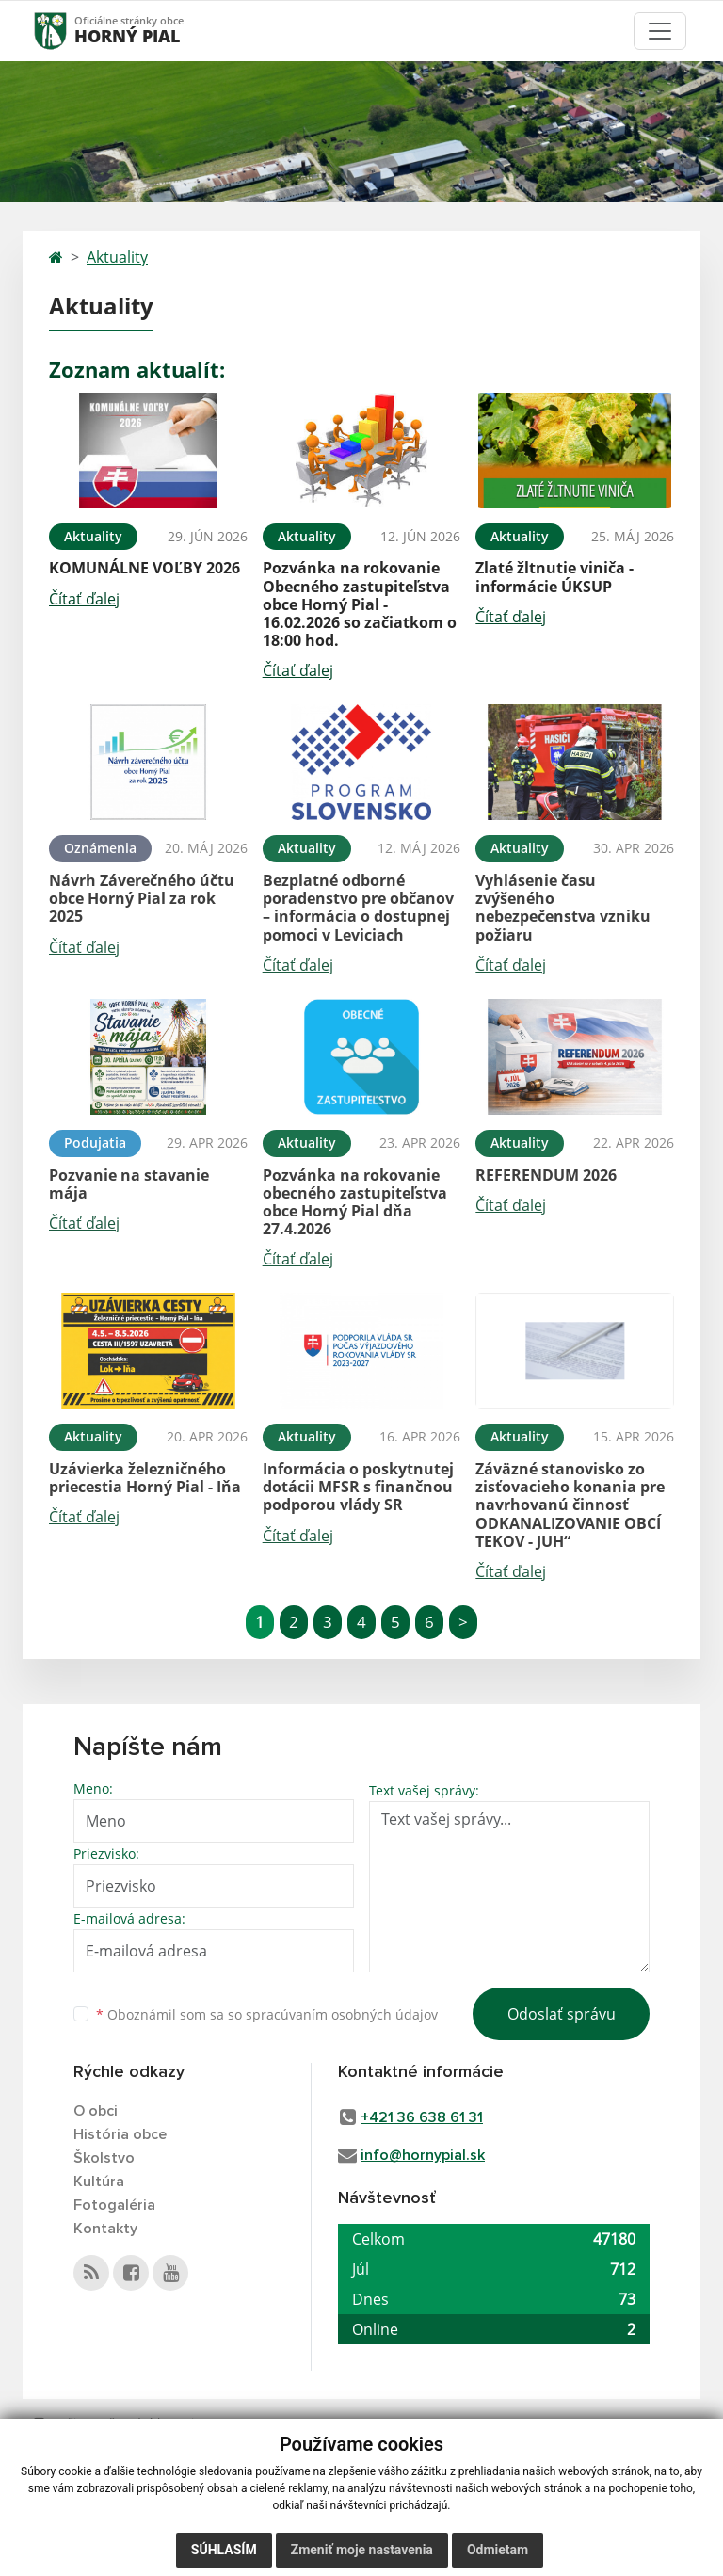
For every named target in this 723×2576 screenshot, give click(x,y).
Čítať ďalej (84, 598)
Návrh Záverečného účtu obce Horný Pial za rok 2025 (141, 898)
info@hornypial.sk (423, 2155)
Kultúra (98, 2181)
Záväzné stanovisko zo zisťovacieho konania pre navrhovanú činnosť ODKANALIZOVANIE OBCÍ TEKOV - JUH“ (570, 1505)
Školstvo (104, 2157)
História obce (120, 2134)
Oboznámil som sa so (267, 2014)
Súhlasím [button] (224, 2549)
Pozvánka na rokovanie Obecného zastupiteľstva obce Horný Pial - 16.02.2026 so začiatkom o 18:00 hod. (360, 604)
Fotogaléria (114, 2205)
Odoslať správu (561, 2014)
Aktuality (117, 257)
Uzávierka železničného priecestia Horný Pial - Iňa (145, 1477)
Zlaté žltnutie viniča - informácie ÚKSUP (554, 576)
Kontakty (105, 2228)
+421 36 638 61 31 (422, 2117)
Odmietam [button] (497, 2549)
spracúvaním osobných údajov (342, 2014)
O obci (95, 2110)
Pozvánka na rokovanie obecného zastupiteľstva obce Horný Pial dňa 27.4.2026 (355, 1202)
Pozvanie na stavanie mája (129, 1184)
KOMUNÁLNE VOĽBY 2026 (144, 567)
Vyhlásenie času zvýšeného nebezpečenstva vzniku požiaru (563, 907)
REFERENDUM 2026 (546, 1175)
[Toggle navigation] (660, 31)
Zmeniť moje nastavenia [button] (362, 2549)
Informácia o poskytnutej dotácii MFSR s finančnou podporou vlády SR (358, 1486)
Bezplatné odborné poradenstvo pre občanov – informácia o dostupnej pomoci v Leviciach (358, 907)
